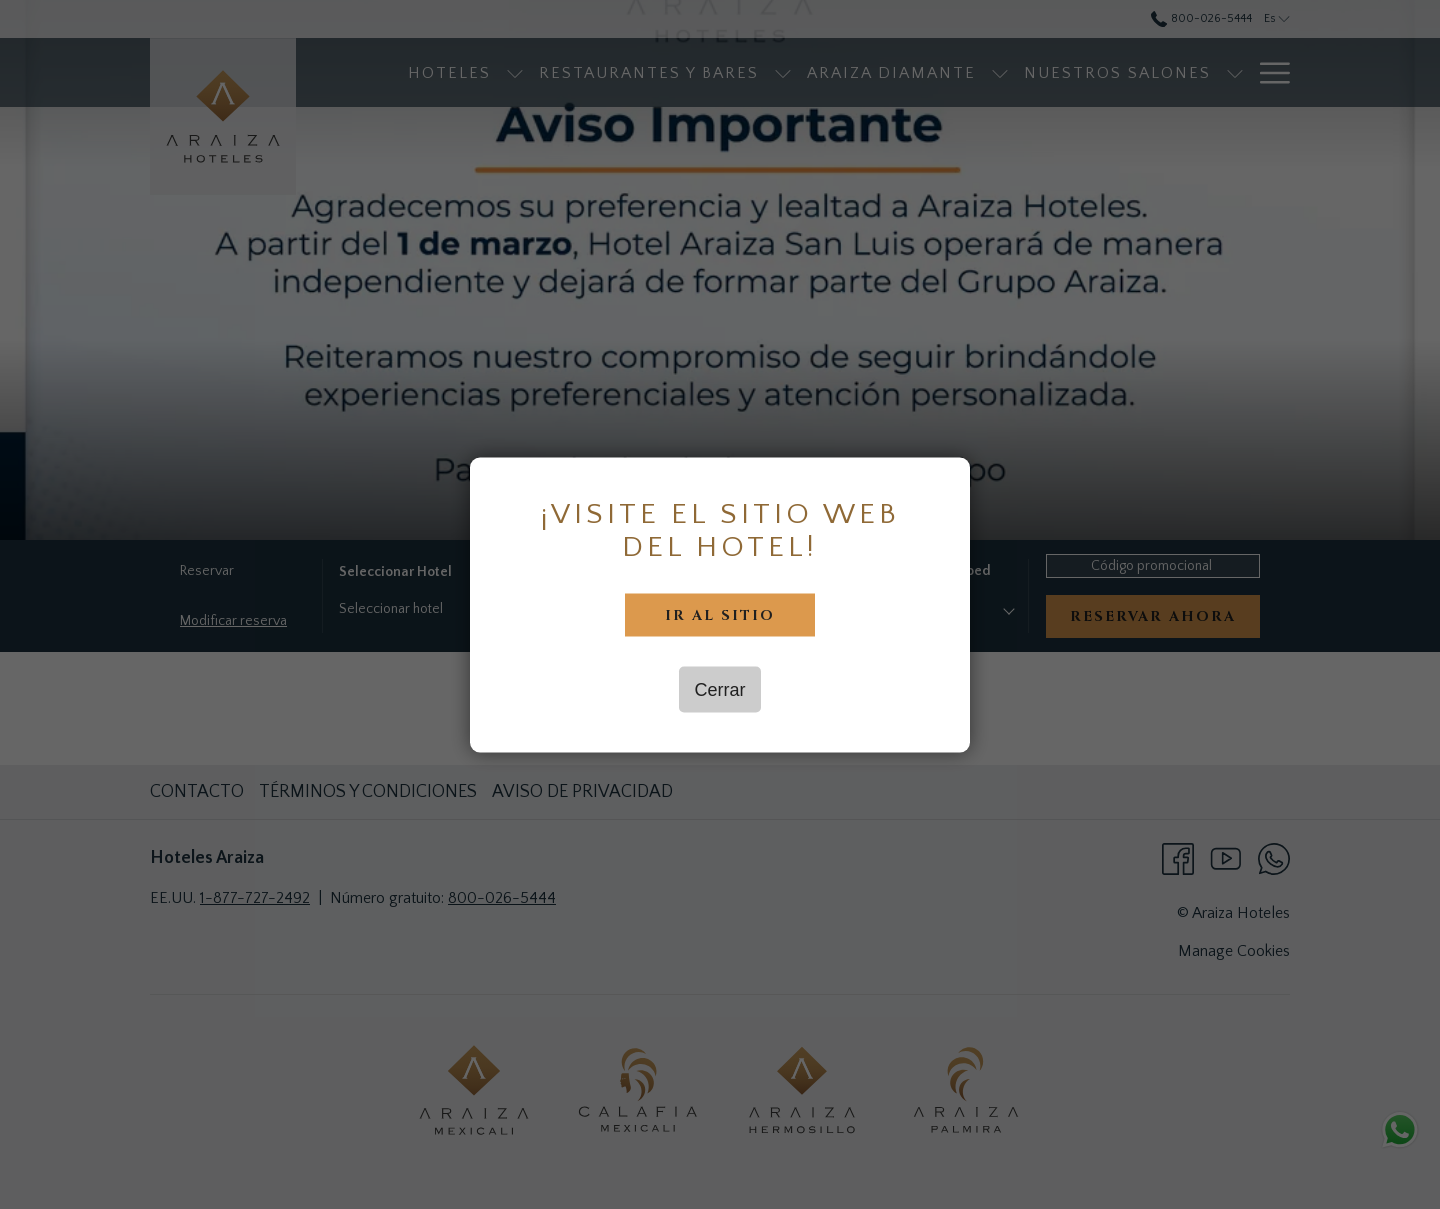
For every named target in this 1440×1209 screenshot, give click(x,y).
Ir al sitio (720, 614)
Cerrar (719, 689)
